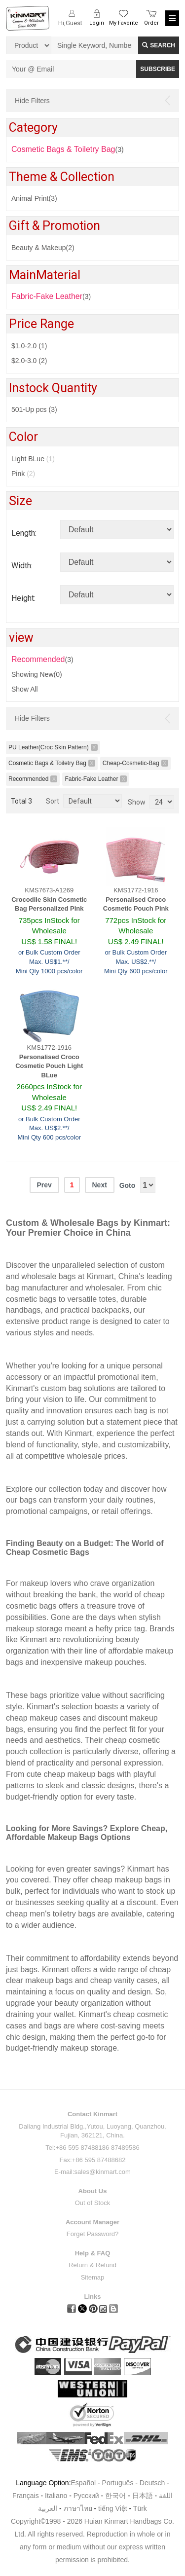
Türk (140, 2508)
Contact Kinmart (92, 2114)
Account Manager (92, 2222)
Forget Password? (93, 2234)
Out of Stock (93, 2203)
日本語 (142, 2496)
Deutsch (152, 2483)
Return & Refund (92, 2265)
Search (158, 45)
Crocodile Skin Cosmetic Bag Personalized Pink (49, 904)
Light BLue (33, 459)
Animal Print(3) (34, 198)
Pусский (86, 2496)
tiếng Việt (112, 2508)
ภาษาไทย (78, 2508)
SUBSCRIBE (157, 69)
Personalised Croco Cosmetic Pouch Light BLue (49, 1066)
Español (83, 2483)
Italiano (56, 2496)
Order (151, 23)
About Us (92, 2191)
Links (92, 2296)
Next (99, 1185)
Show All (24, 689)
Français (25, 2496)
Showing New (36, 674)
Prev (44, 1185)
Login (96, 23)
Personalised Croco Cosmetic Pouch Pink (136, 904)
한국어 (115, 2496)
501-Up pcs (34, 409)
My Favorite (123, 23)
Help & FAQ (93, 2253)
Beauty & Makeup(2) (42, 248)
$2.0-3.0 (29, 361)
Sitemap (93, 2277)
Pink (23, 474)
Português (118, 2483)
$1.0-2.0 (29, 346)
